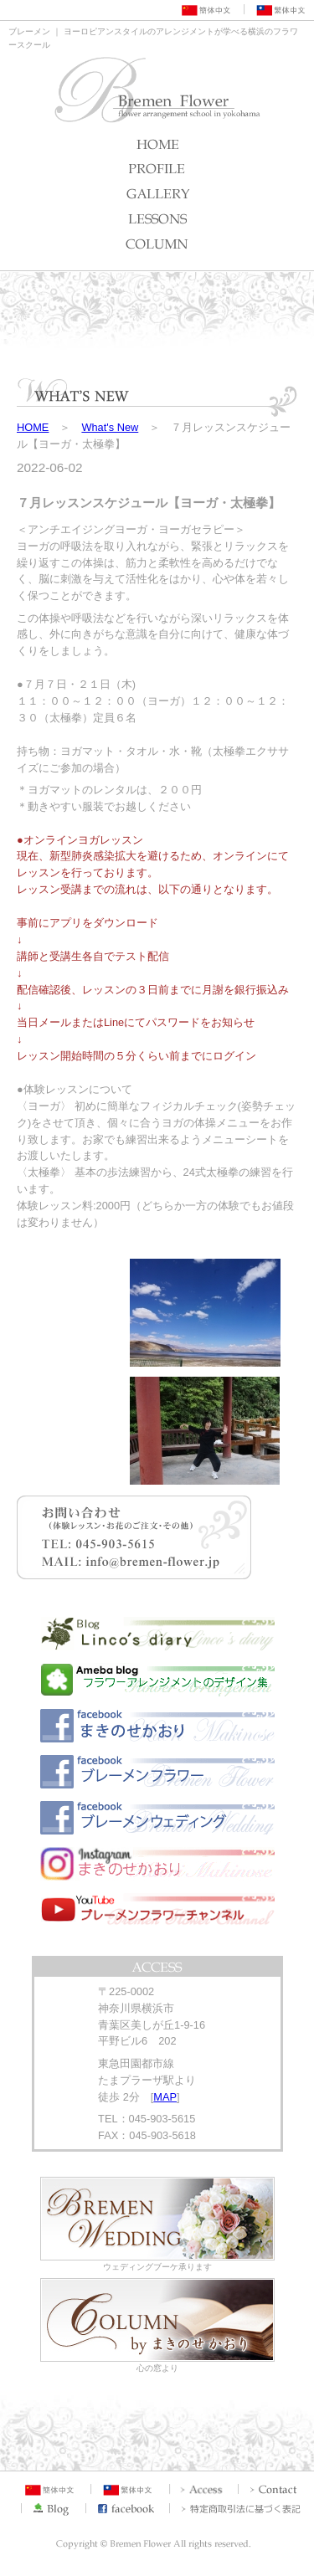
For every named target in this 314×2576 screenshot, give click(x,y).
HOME (33, 427)
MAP (165, 2097)
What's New (109, 427)
